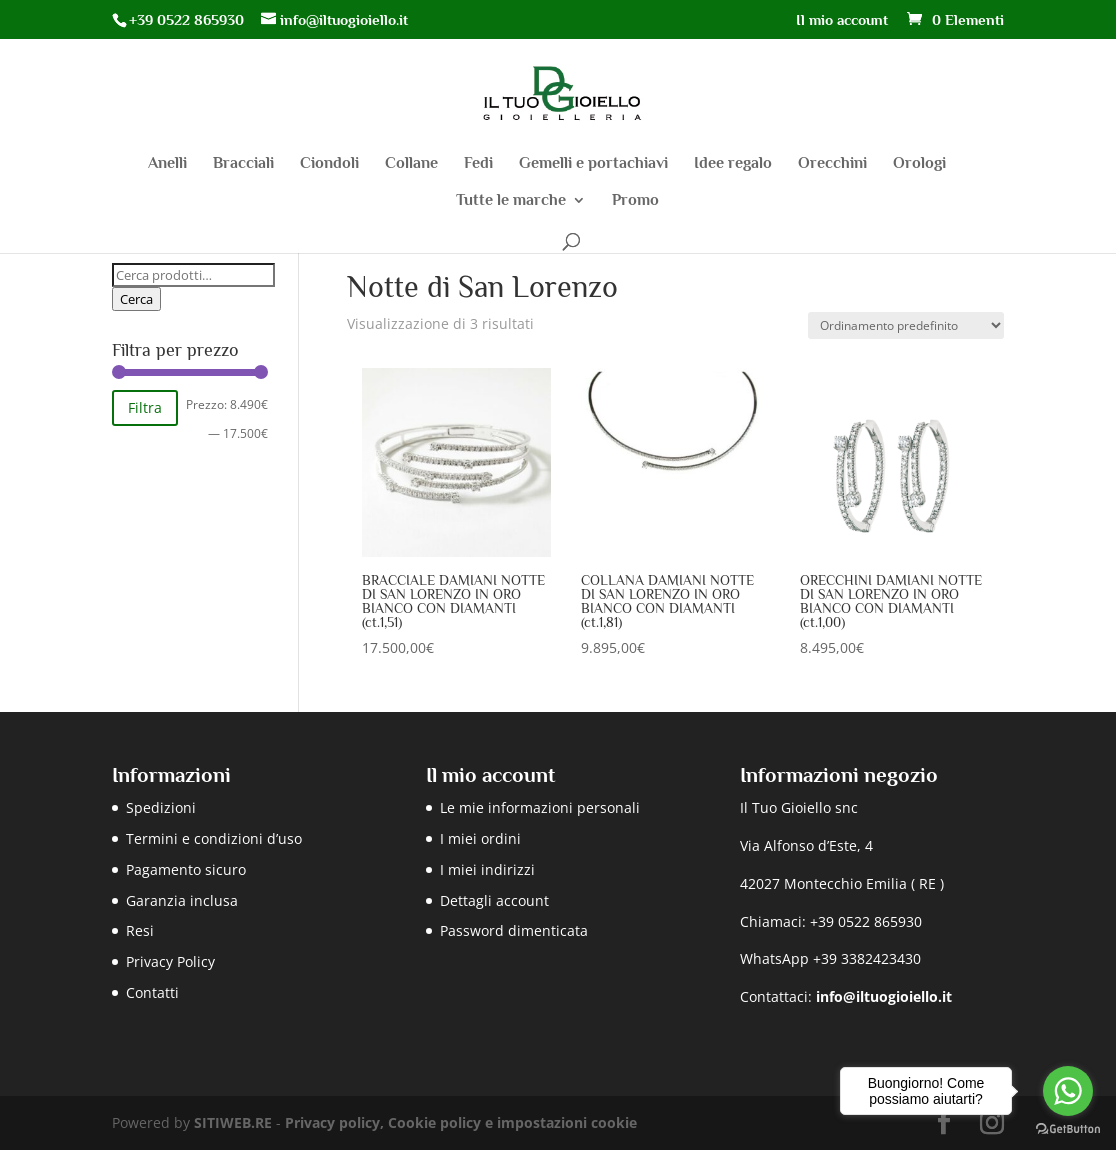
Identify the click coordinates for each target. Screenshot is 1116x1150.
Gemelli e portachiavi (593, 164)
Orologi (919, 164)
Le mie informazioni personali (540, 807)
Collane (411, 164)
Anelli (167, 164)
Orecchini (832, 164)
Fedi (478, 164)
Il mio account (842, 20)
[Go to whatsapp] (1068, 1091)
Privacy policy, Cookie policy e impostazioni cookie (461, 1122)
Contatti (152, 992)
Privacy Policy (170, 961)
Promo (635, 201)
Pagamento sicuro (186, 869)
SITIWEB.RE (233, 1122)
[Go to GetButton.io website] (1068, 1129)
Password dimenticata (514, 930)
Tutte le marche (511, 201)
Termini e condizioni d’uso (214, 838)
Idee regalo (733, 164)
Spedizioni (161, 807)
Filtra (145, 407)
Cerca (136, 299)
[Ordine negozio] (906, 325)
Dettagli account (494, 900)
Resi (140, 930)
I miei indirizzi (487, 869)
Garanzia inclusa (182, 900)
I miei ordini (480, 838)
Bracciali (243, 164)
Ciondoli (329, 164)
